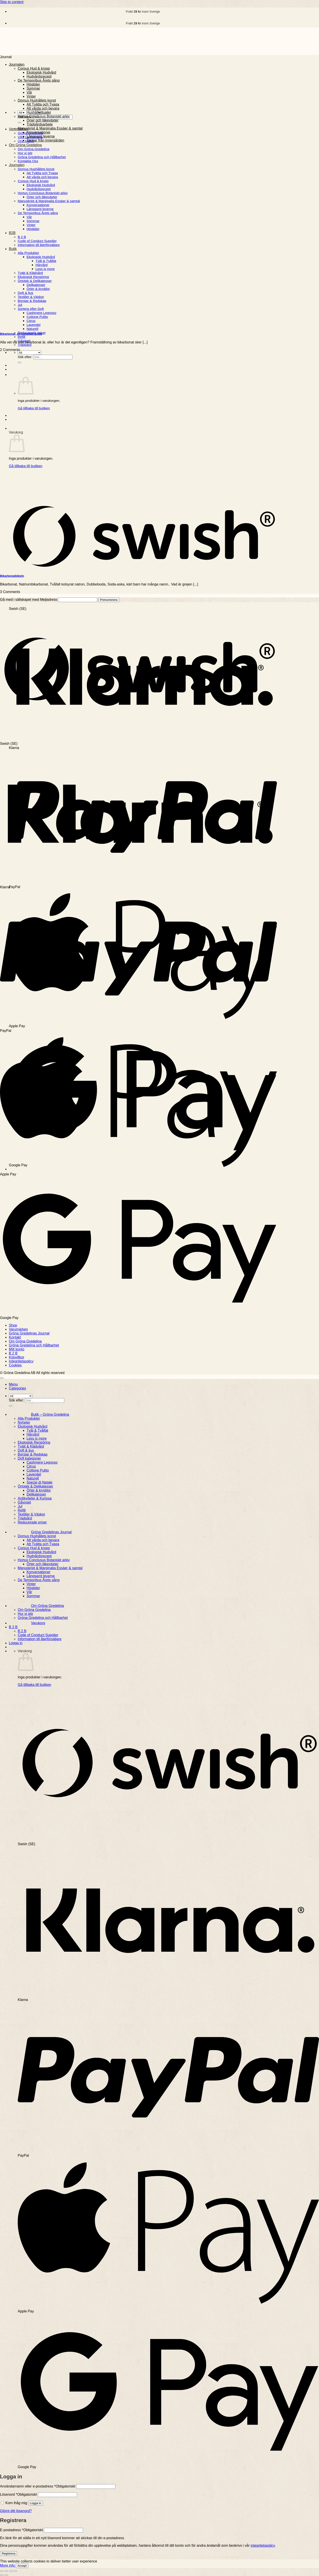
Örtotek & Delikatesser (35, 1486)
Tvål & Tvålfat (37, 1430)
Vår (29, 92)
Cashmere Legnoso (42, 1462)
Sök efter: (25, 357)
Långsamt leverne (41, 136)
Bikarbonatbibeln (12, 575)
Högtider (33, 84)
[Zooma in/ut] (2, 2571)
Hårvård (33, 1434)
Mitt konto (16, 1349)
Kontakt (15, 1337)
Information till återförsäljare (39, 1639)
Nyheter (24, 1422)
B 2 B (13, 1353)
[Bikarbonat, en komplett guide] (88, 325)
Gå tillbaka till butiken (34, 408)
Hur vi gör (25, 153)
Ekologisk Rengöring (34, 1442)
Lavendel (34, 1474)
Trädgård (24, 345)
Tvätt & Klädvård (31, 1446)
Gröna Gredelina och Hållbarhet (42, 157)
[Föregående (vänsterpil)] (2, 2575)
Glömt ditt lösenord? (16, 2511)
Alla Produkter (29, 1418)
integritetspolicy (263, 2545)
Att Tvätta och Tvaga (42, 173)
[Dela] (11, 2571)
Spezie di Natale (40, 1482)
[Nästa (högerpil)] (6, 2575)
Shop (13, 1325)
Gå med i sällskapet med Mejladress (28, 599)
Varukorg (27, 1623)
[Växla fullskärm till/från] (6, 2571)
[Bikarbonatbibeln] (88, 567)
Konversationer (38, 205)
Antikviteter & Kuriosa (35, 1498)
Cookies (15, 1365)
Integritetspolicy (21, 1361)
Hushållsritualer (39, 112)
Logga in (35, 2503)
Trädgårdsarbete (40, 124)
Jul (20, 1506)
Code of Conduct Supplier (38, 1635)
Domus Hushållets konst (36, 169)
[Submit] (19, 122)
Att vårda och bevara (42, 177)
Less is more (37, 1438)
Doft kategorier (29, 1458)
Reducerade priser (32, 1522)
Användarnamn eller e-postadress (37, 2486)
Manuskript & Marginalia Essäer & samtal (49, 201)
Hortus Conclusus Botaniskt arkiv (43, 193)
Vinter (31, 96)
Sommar (33, 88)
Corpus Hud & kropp (33, 181)
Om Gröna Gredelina (25, 145)
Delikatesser (36, 1494)
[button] (20, 374)
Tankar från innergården (45, 140)
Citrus (31, 1466)
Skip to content (11, 2)
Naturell (32, 329)
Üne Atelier (26, 141)
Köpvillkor (16, 1357)
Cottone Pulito (38, 1470)
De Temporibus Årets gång (39, 80)
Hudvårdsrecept (39, 189)
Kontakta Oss (28, 161)
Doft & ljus (26, 1450)
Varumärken (18, 1329)
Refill (21, 337)
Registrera (8, 2553)
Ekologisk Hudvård (41, 185)
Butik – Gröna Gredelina (39, 1414)
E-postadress (21, 2530)
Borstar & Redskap (32, 1454)
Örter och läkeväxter (42, 197)
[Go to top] (2, 1378)
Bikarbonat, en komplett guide (21, 333)
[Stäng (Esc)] (15, 2571)
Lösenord (18, 2494)
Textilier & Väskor (31, 1514)
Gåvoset (24, 1502)
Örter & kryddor (39, 1490)
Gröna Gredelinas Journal (29, 1333)
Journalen (16, 165)
